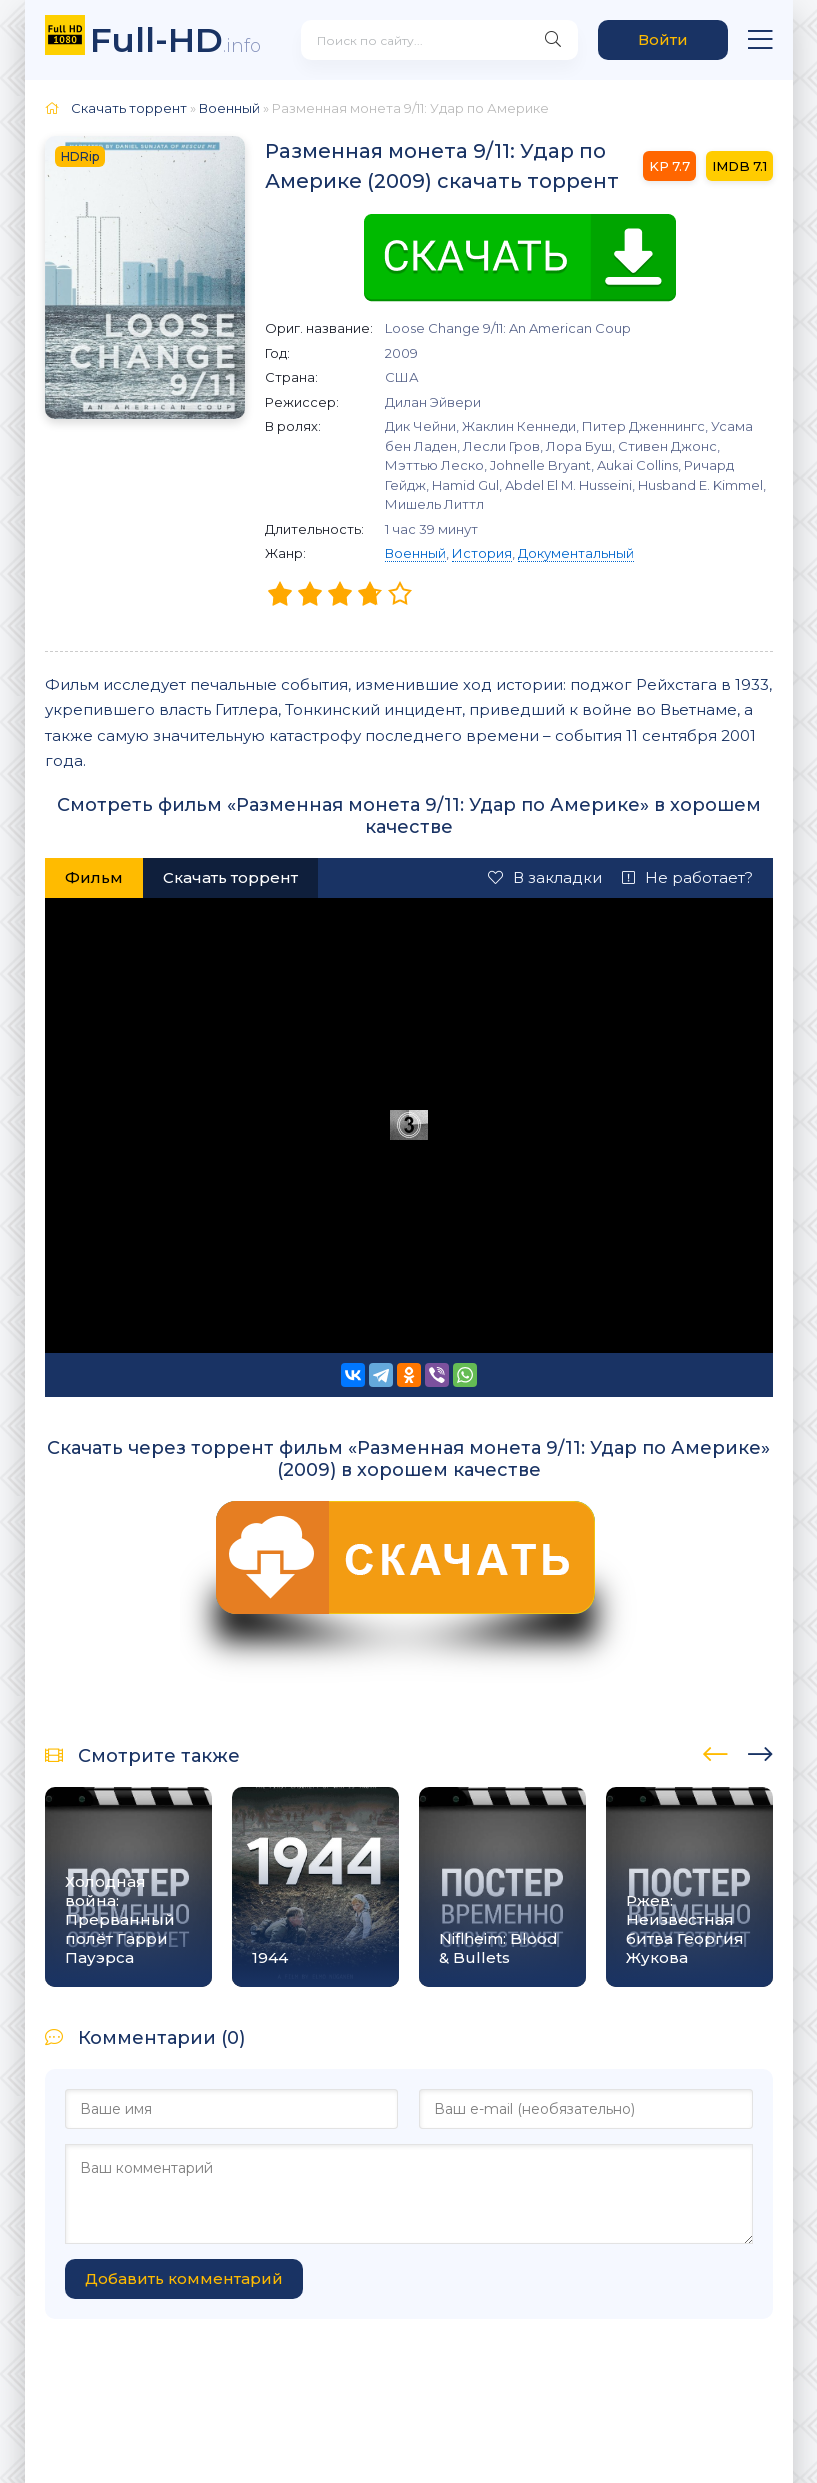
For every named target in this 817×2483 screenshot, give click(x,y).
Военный (415, 553)
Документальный (576, 553)
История (482, 553)
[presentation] (715, 1751)
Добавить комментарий (184, 2278)
